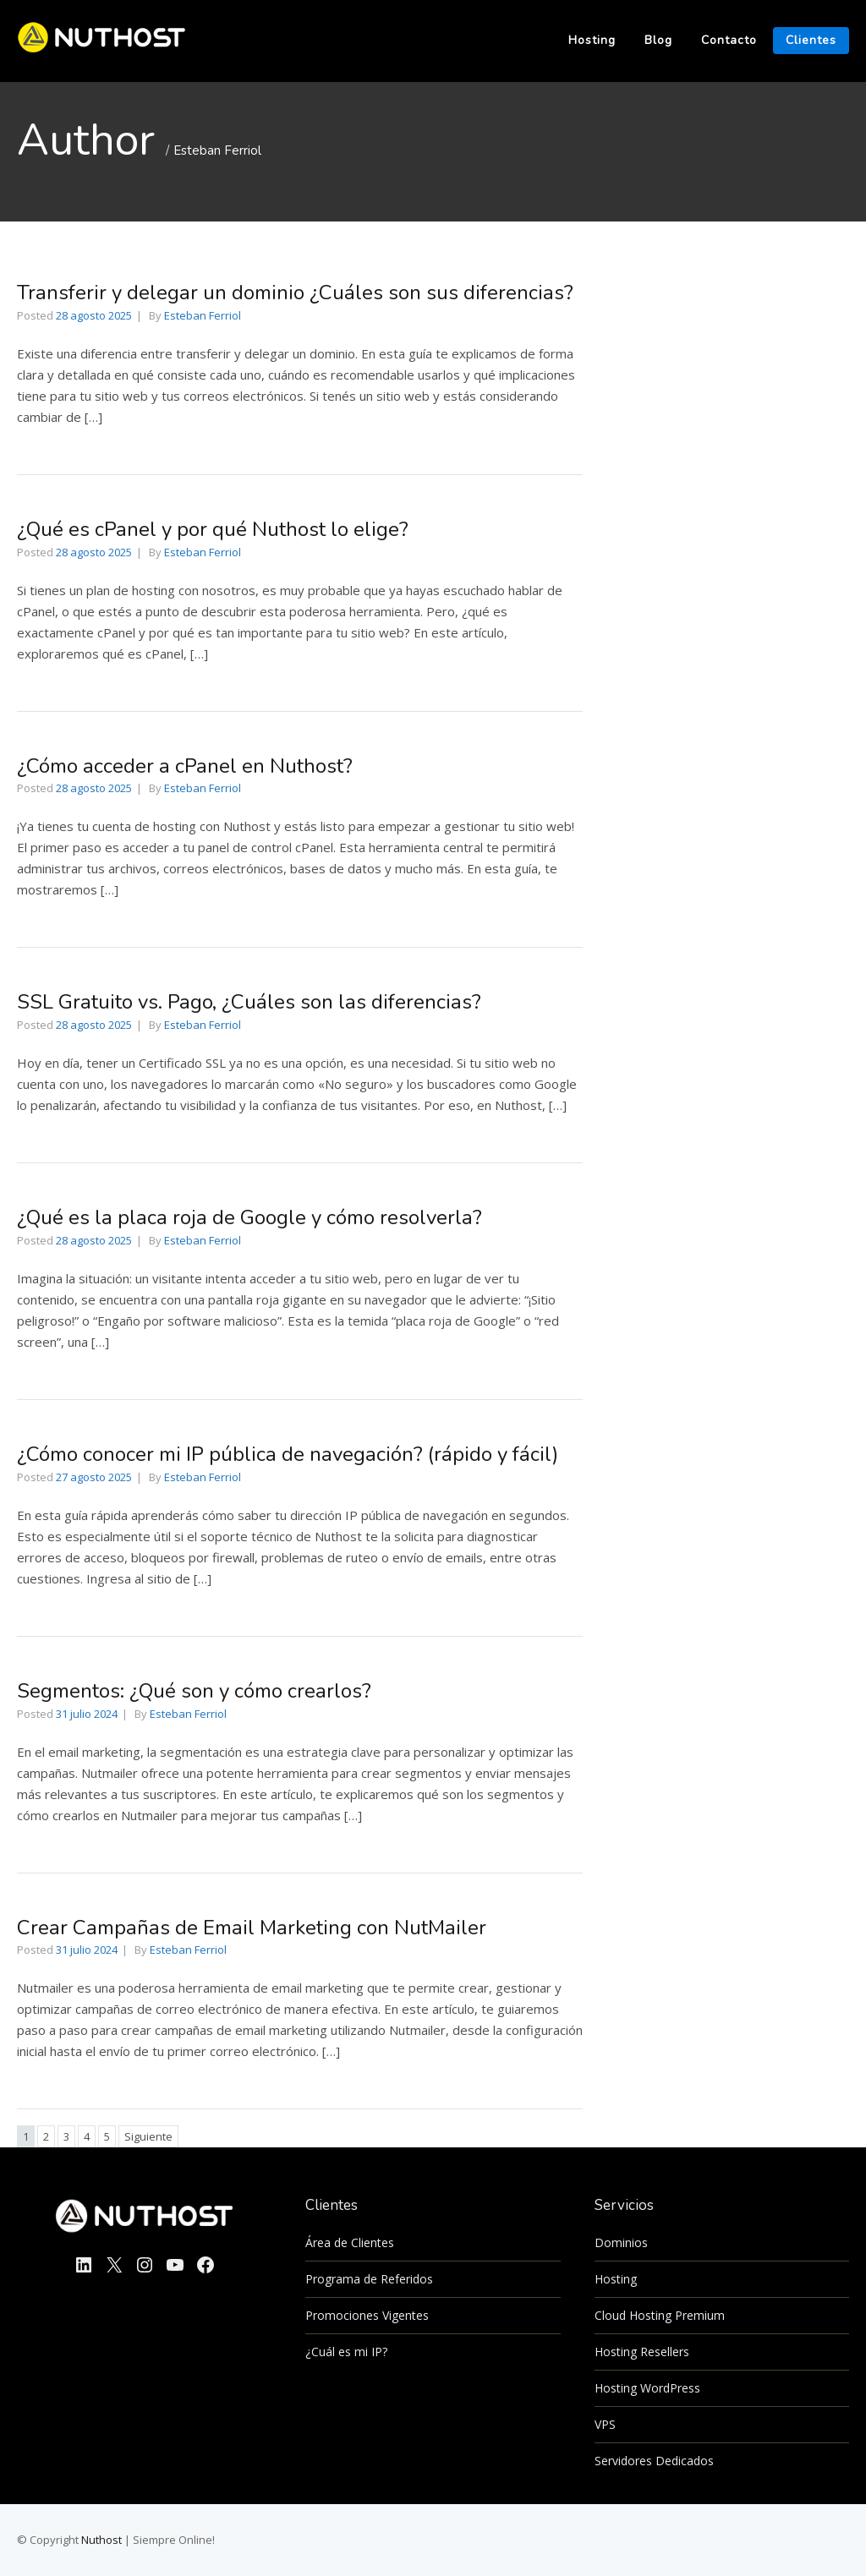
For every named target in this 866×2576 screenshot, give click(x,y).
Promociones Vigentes (367, 2315)
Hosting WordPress (647, 2388)
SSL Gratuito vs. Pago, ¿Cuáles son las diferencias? (249, 1001)
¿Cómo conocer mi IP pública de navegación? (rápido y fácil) (287, 1454)
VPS (605, 2424)
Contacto (729, 40)
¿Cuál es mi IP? (346, 2352)
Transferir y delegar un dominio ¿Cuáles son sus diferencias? (295, 292)
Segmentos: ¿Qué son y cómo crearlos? (194, 1690)
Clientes (811, 40)
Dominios (621, 2242)
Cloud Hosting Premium (660, 2315)
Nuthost (102, 2539)
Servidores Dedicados (654, 2461)
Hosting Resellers (642, 2352)
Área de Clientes (349, 2242)
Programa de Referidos (369, 2279)
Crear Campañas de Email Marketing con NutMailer (251, 1927)
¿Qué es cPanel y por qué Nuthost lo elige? (212, 529)
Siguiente (148, 2136)
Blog (658, 40)
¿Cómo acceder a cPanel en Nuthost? (185, 765)
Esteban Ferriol (217, 150)
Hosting (592, 40)
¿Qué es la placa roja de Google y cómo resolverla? (249, 1217)
